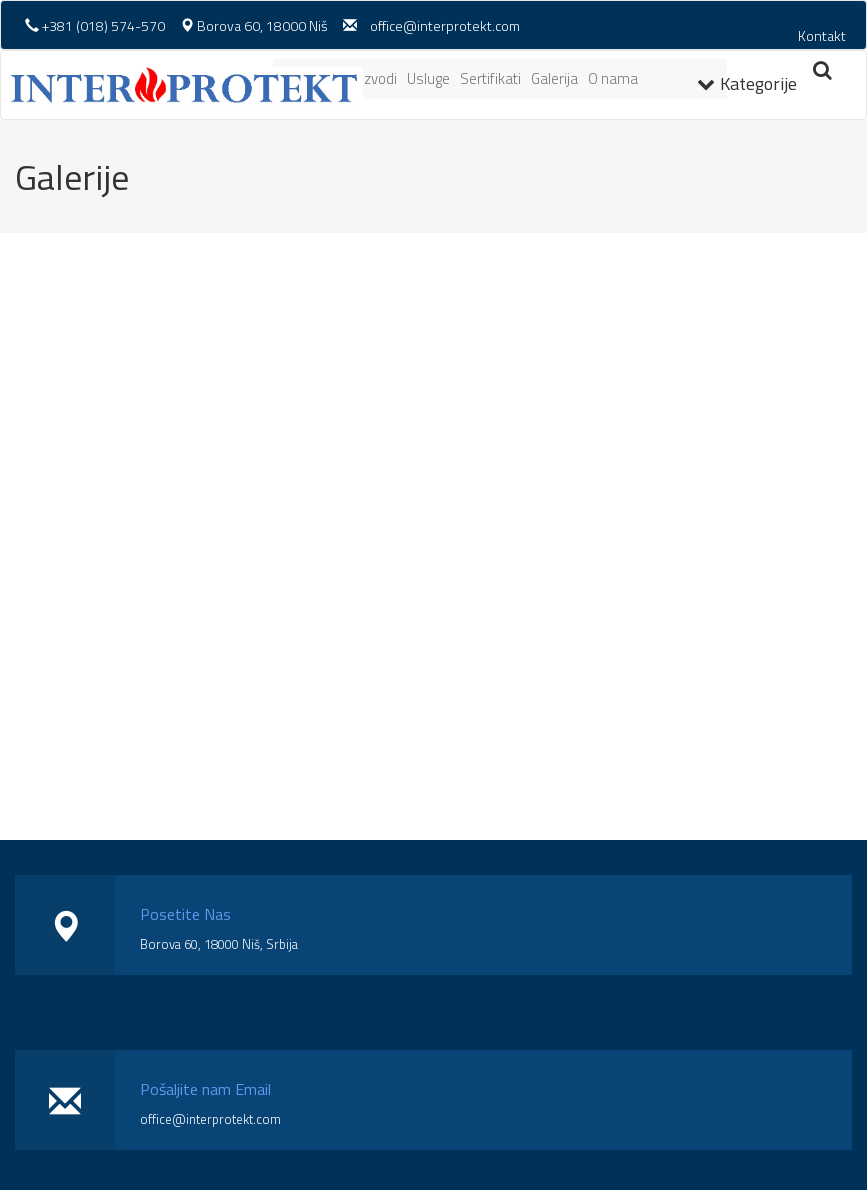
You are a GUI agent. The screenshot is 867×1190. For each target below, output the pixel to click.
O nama (613, 78)
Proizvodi (368, 78)
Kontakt (822, 35)
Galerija (554, 78)
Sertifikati (490, 78)
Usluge (428, 78)
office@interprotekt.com (445, 25)
